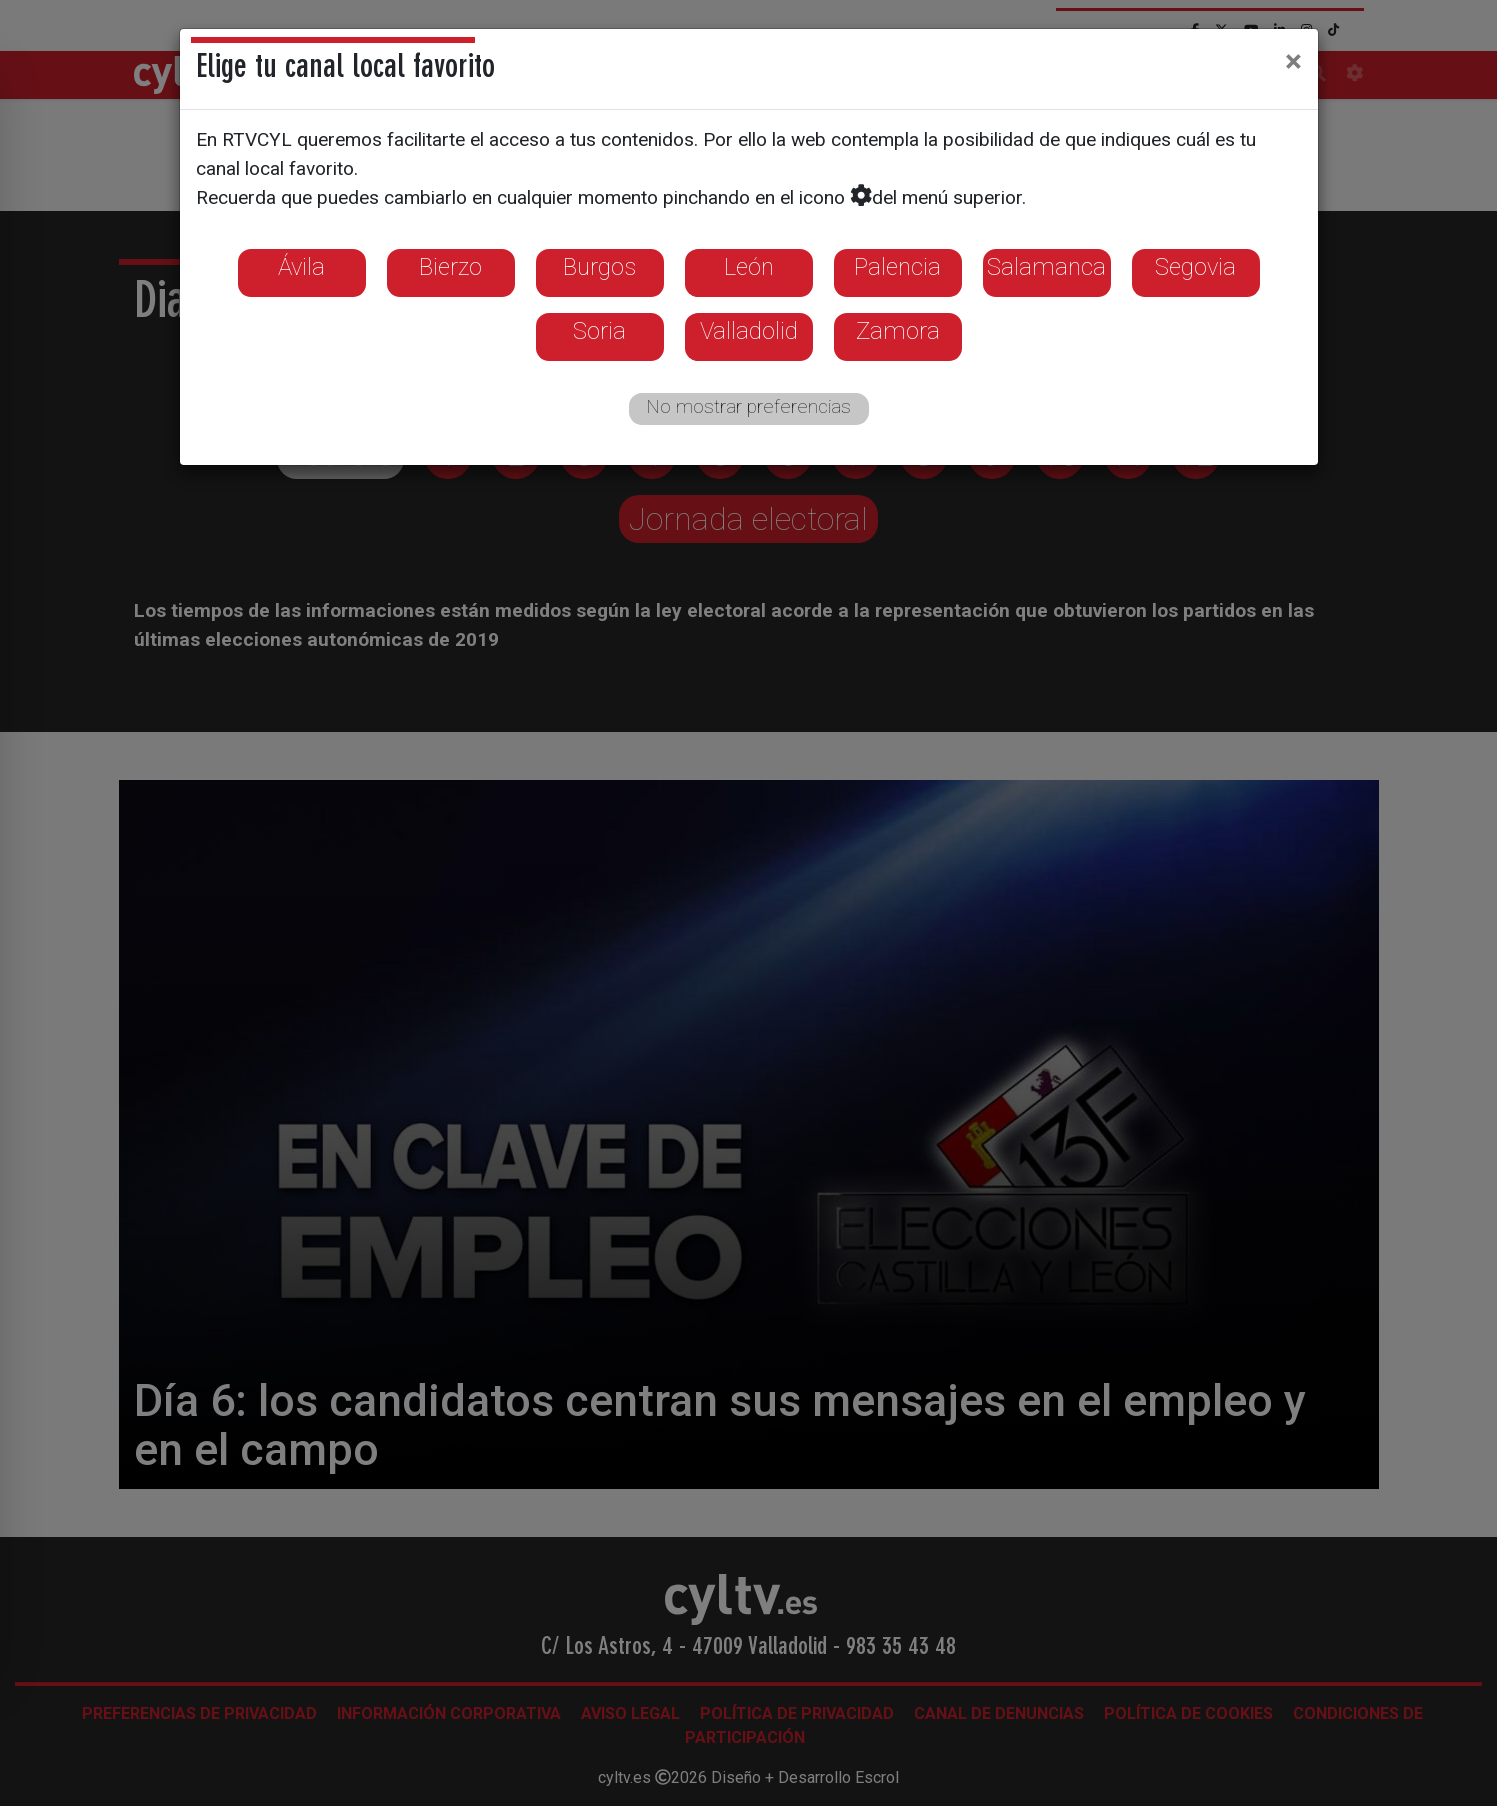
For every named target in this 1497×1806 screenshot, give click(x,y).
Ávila (301, 267)
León (749, 267)
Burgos (599, 267)
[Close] (1293, 61)
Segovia (1195, 267)
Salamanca (1046, 267)
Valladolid (749, 331)
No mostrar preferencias (748, 406)
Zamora (898, 331)
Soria (599, 331)
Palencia (897, 267)
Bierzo (450, 267)
